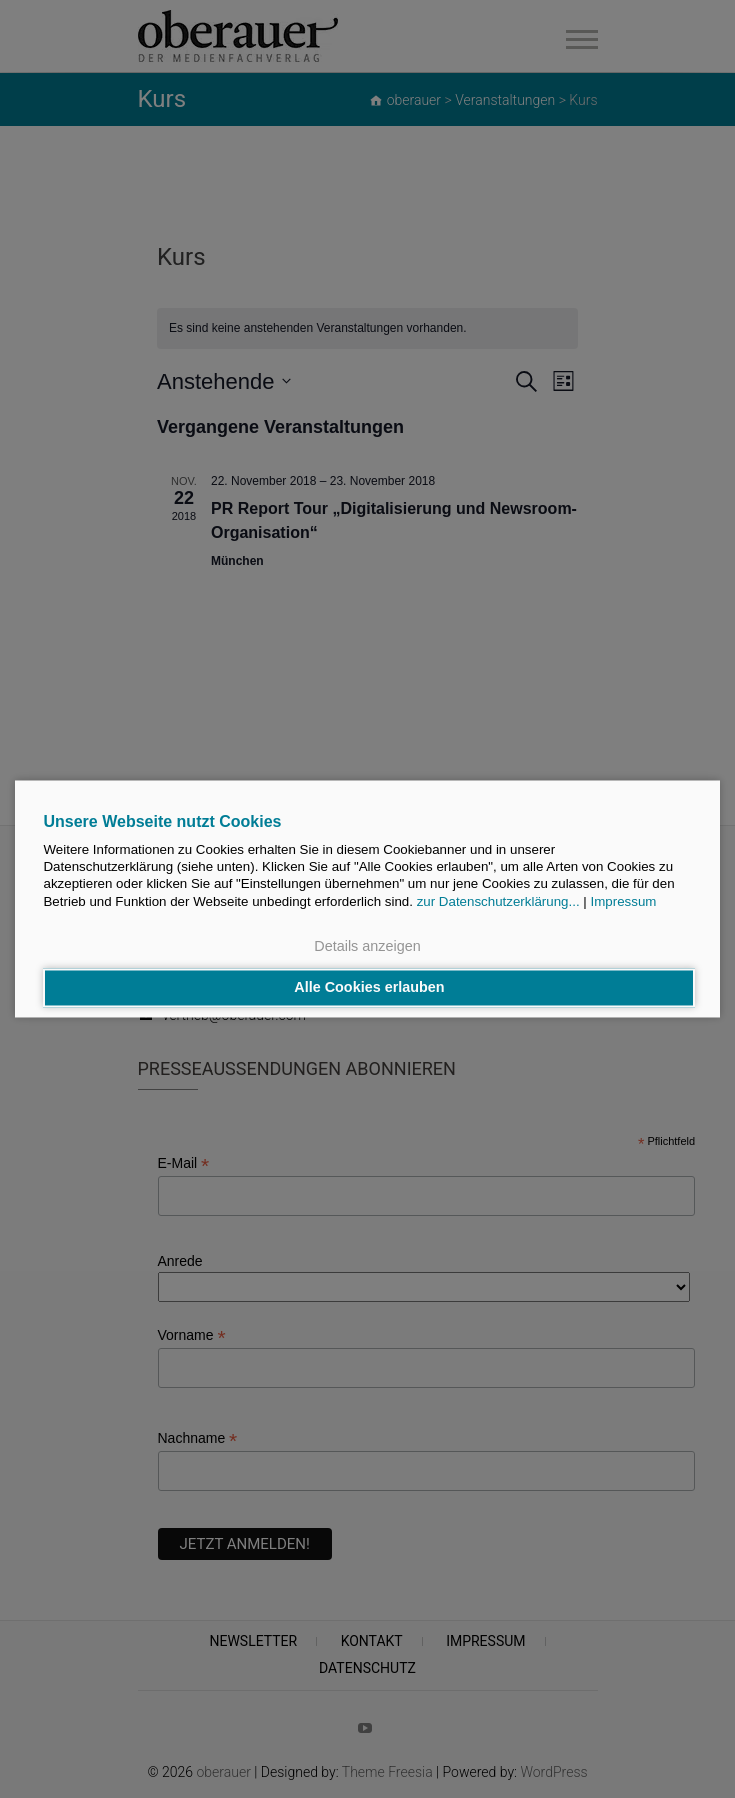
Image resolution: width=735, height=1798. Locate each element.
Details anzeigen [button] (367, 946)
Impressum (624, 901)
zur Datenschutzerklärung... (498, 901)
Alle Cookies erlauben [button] (369, 988)
